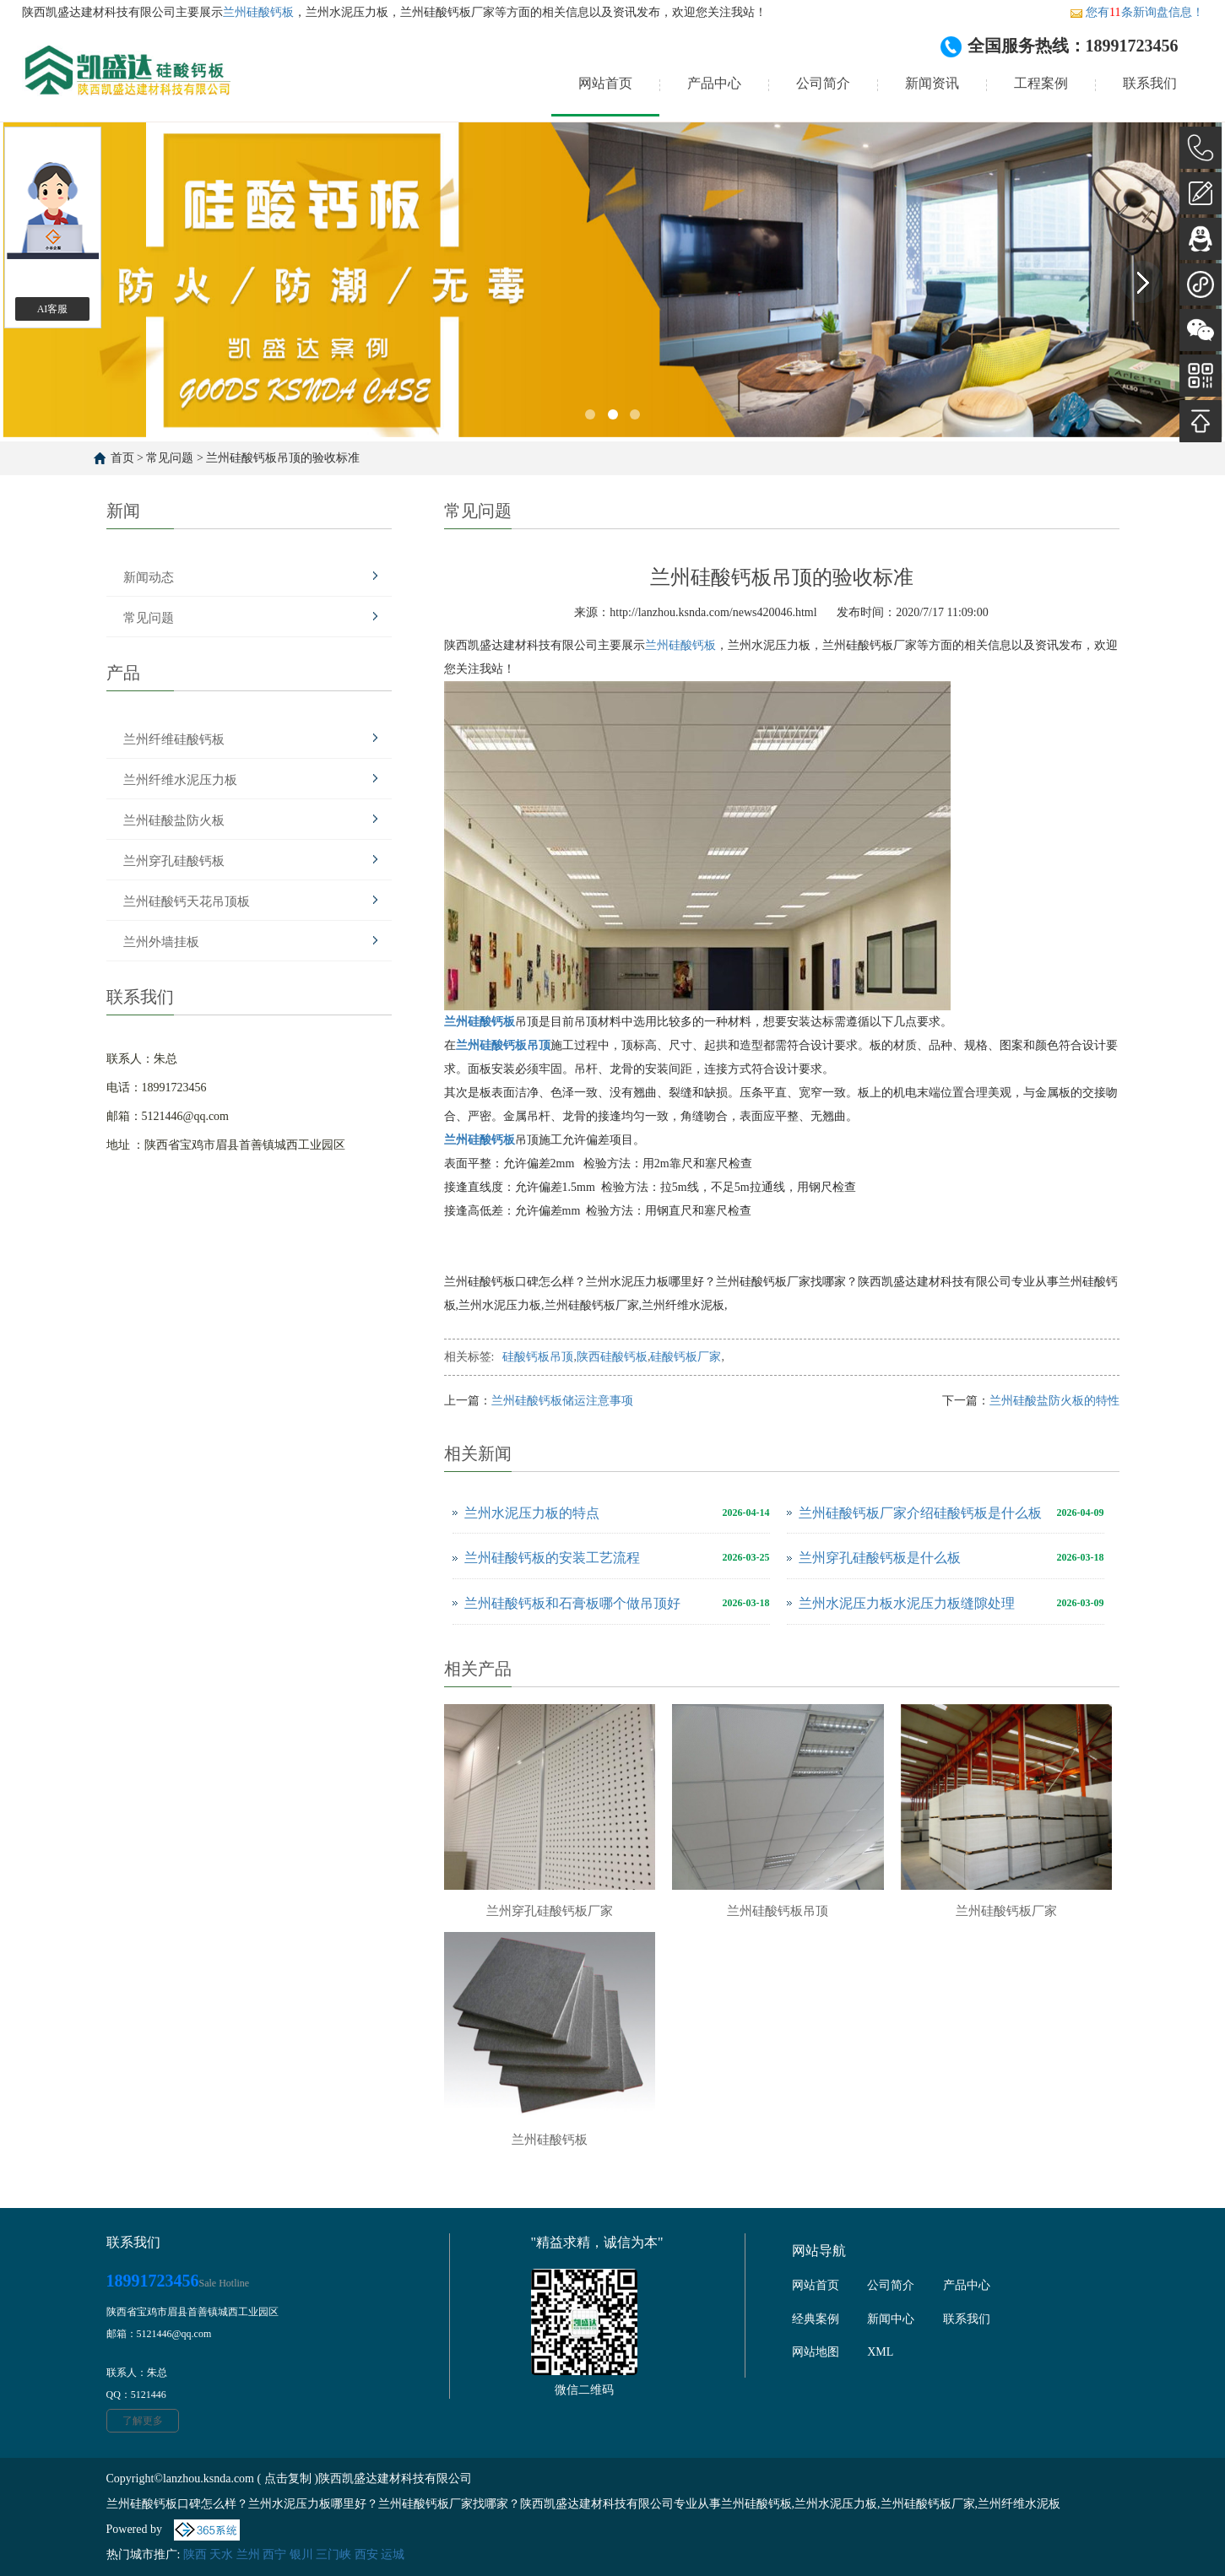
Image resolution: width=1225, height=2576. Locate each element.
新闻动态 (148, 577)
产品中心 (714, 83)
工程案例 (1041, 83)
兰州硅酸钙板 (258, 12)
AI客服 (52, 309)
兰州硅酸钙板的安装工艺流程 (552, 1557)
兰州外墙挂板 (161, 942)
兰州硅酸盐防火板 (174, 820)
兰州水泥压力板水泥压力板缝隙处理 (907, 1603)
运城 (392, 2554)
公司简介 (823, 83)
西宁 (274, 2554)
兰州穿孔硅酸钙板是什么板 (880, 1557)
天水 (221, 2554)
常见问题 (169, 458)
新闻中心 (890, 2319)
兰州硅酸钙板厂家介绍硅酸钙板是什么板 (920, 1513)
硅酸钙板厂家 (685, 1356)
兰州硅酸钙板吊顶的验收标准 (283, 458)
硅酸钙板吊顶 (537, 1356)
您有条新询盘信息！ (1136, 12)
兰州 (248, 2554)
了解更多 (142, 2421)
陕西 (195, 2554)
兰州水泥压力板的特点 (531, 1513)
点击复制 (288, 2478)
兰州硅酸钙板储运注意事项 (562, 1400)
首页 (122, 458)
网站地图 (815, 2352)
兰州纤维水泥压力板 (180, 780)
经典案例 (815, 2319)
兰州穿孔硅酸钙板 (174, 861)
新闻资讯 (932, 83)
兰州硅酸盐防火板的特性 (1054, 1400)
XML (880, 2352)
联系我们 (1150, 83)
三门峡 (333, 2554)
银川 (301, 2554)
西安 (366, 2554)
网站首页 (605, 83)
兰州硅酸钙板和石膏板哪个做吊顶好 (572, 1603)
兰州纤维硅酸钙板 (174, 739)
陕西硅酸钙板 (612, 1356)
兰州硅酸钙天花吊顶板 (186, 901)
